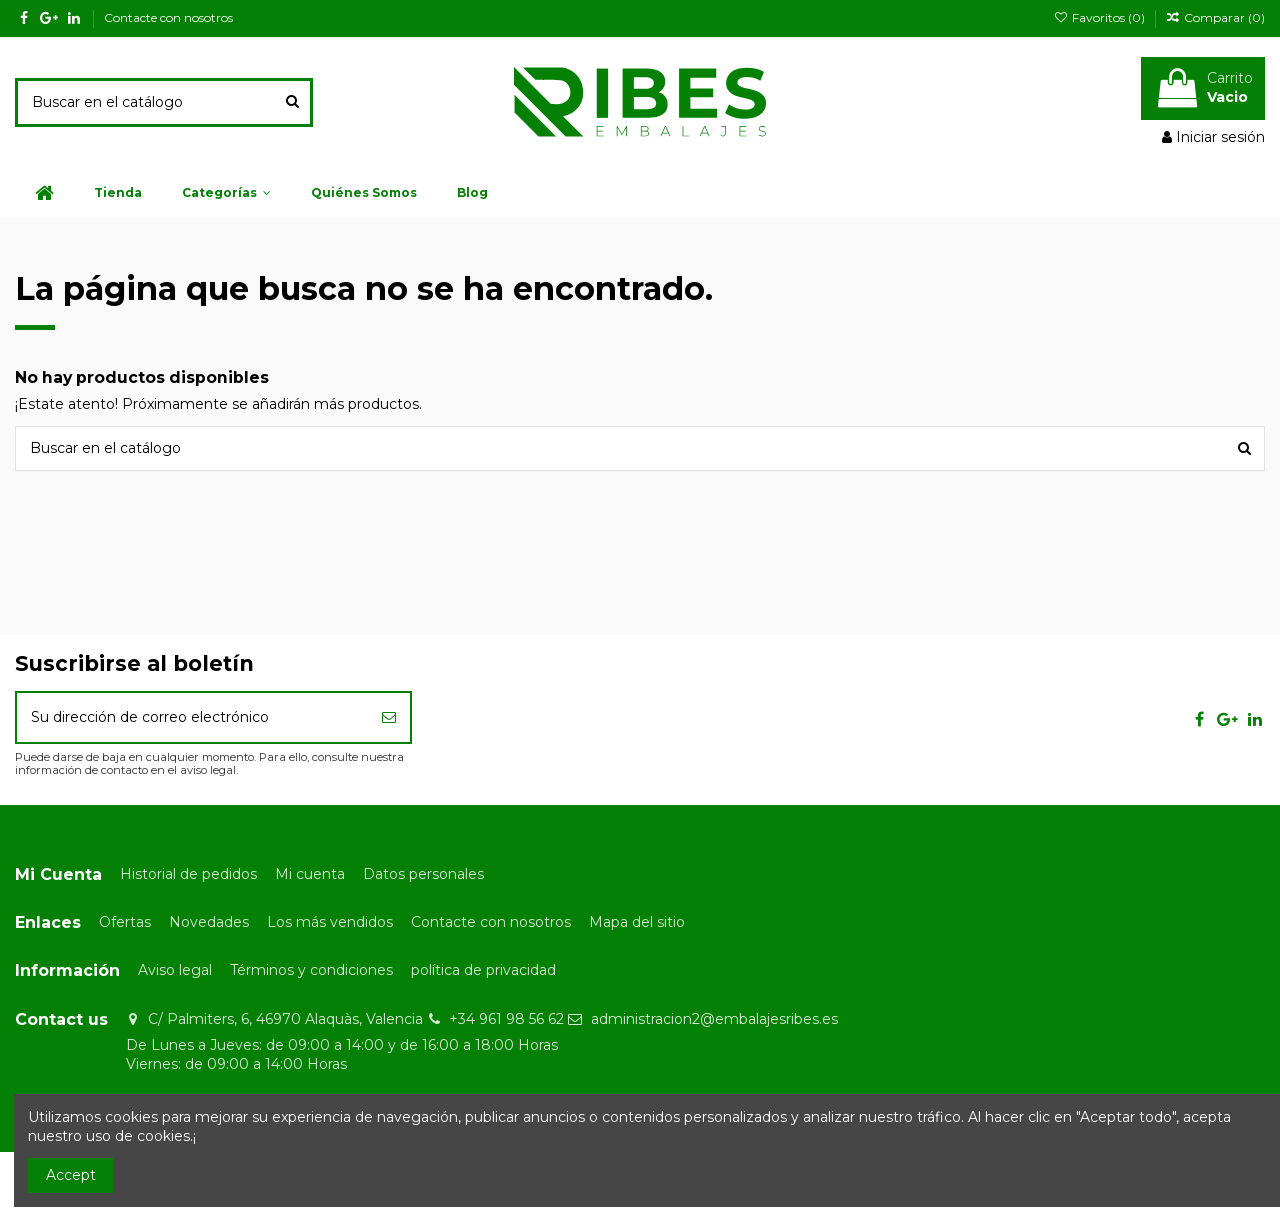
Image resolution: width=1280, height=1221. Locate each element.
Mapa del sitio (637, 922)
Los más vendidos (330, 922)
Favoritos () (1100, 17)
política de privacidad (483, 970)
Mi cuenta (310, 874)
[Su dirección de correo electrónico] (192, 717)
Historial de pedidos (188, 874)
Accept (71, 1175)
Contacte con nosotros (168, 17)
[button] (226, 193)
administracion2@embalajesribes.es (714, 1019)
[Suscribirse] (389, 717)
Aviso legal (175, 970)
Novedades (209, 922)
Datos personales (423, 874)
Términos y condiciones (311, 970)
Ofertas (125, 922)
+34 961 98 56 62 (506, 1019)
